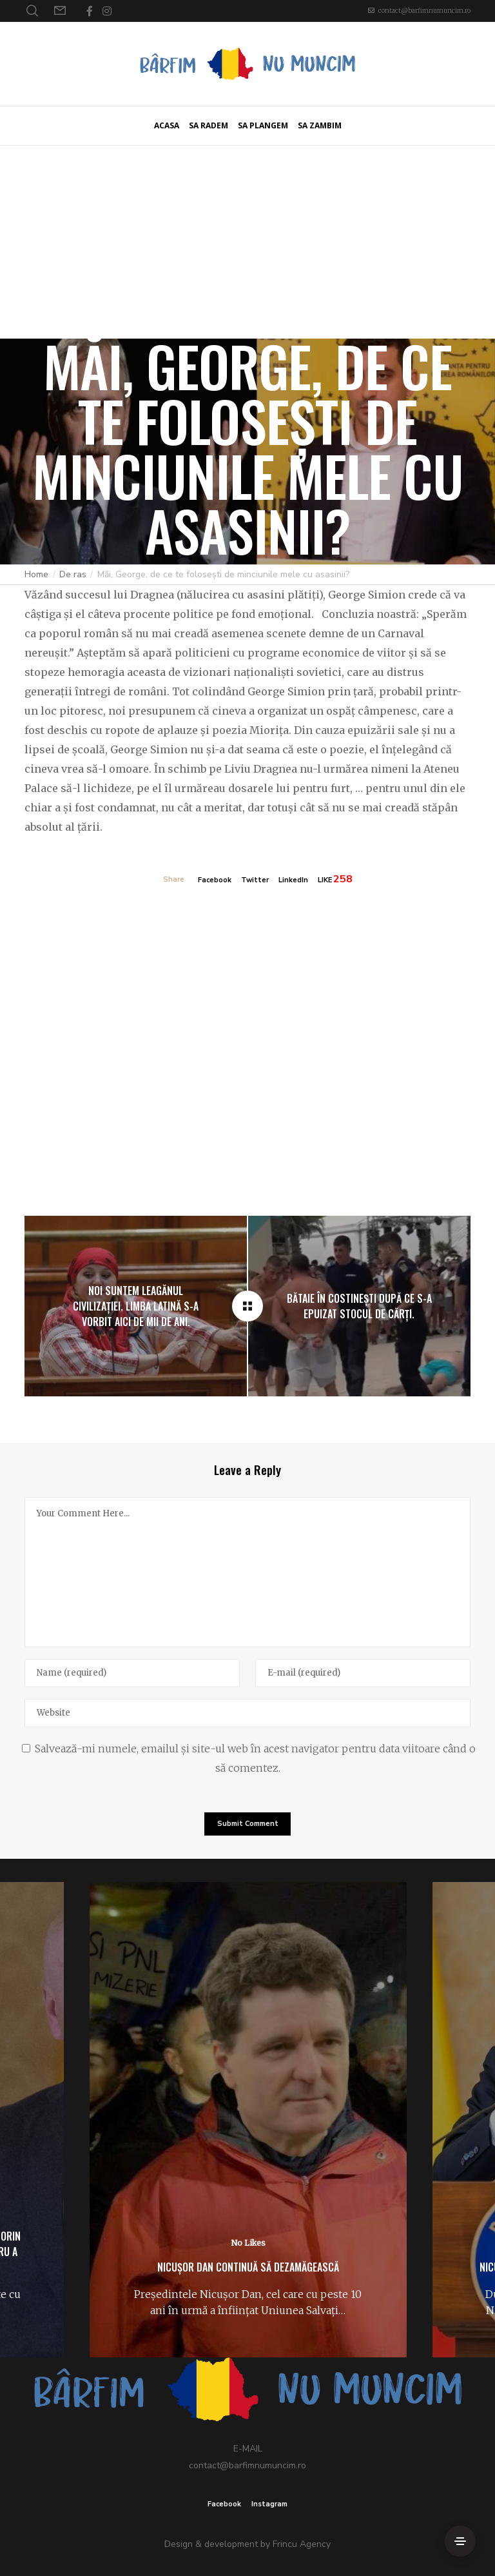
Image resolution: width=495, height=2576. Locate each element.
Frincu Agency (302, 2544)
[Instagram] (107, 11)
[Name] (132, 1673)
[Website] (247, 1713)
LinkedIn (293, 880)
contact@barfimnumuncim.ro (424, 10)
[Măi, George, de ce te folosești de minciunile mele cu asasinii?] (247, 1306)
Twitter (255, 880)
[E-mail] (363, 1673)
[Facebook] (89, 11)
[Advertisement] (247, 242)
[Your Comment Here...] (247, 1572)
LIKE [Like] (325, 880)
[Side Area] (460, 2541)
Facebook (214, 880)
